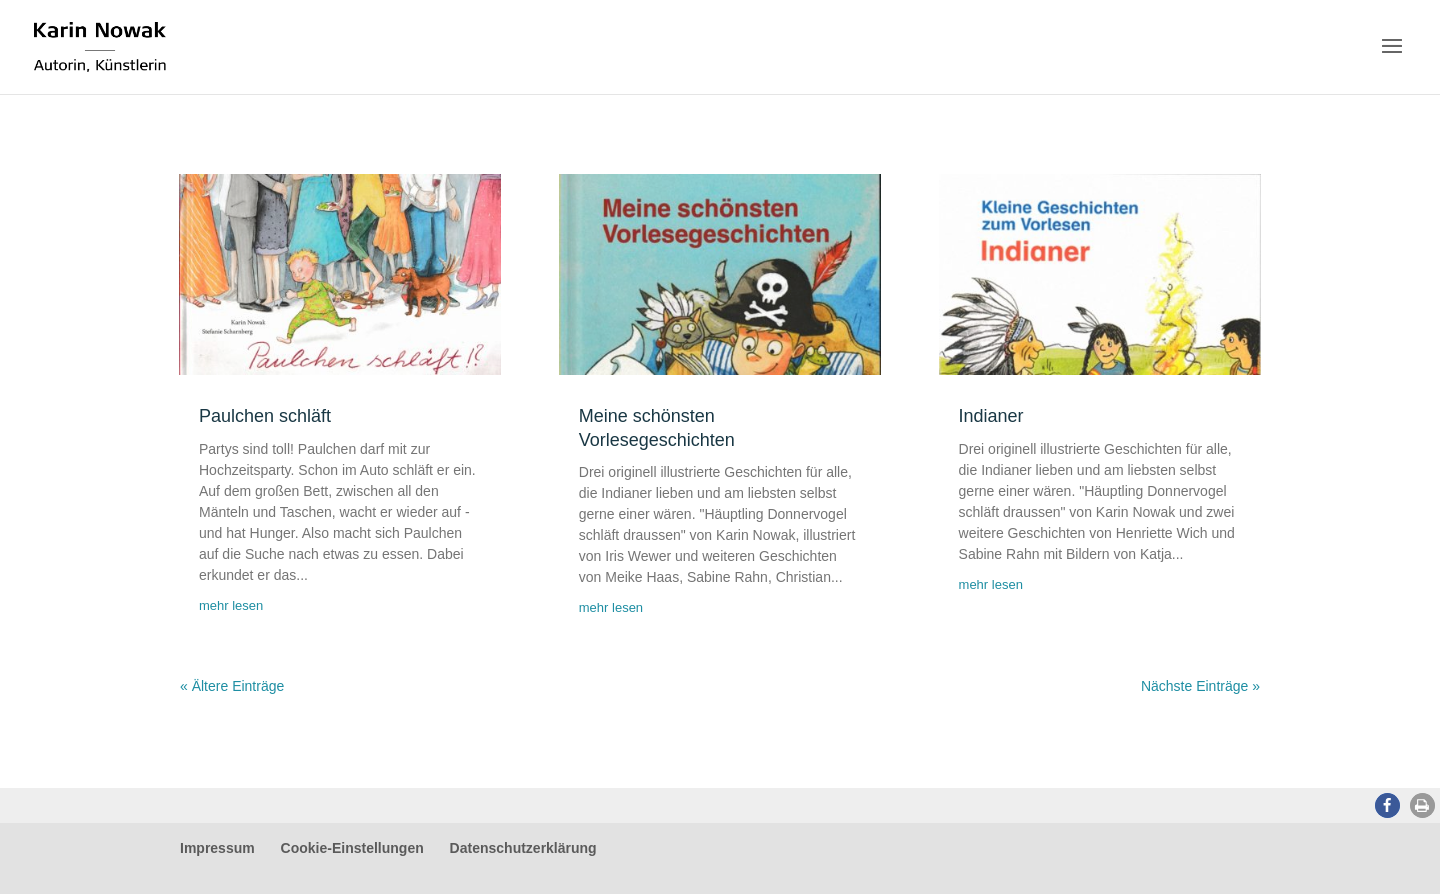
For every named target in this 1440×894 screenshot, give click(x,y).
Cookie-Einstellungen (352, 848)
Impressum (217, 848)
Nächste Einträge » (1200, 686)
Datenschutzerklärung (523, 848)
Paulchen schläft (265, 416)
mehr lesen (231, 605)
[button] (1387, 805)
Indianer (991, 416)
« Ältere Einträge (232, 686)
